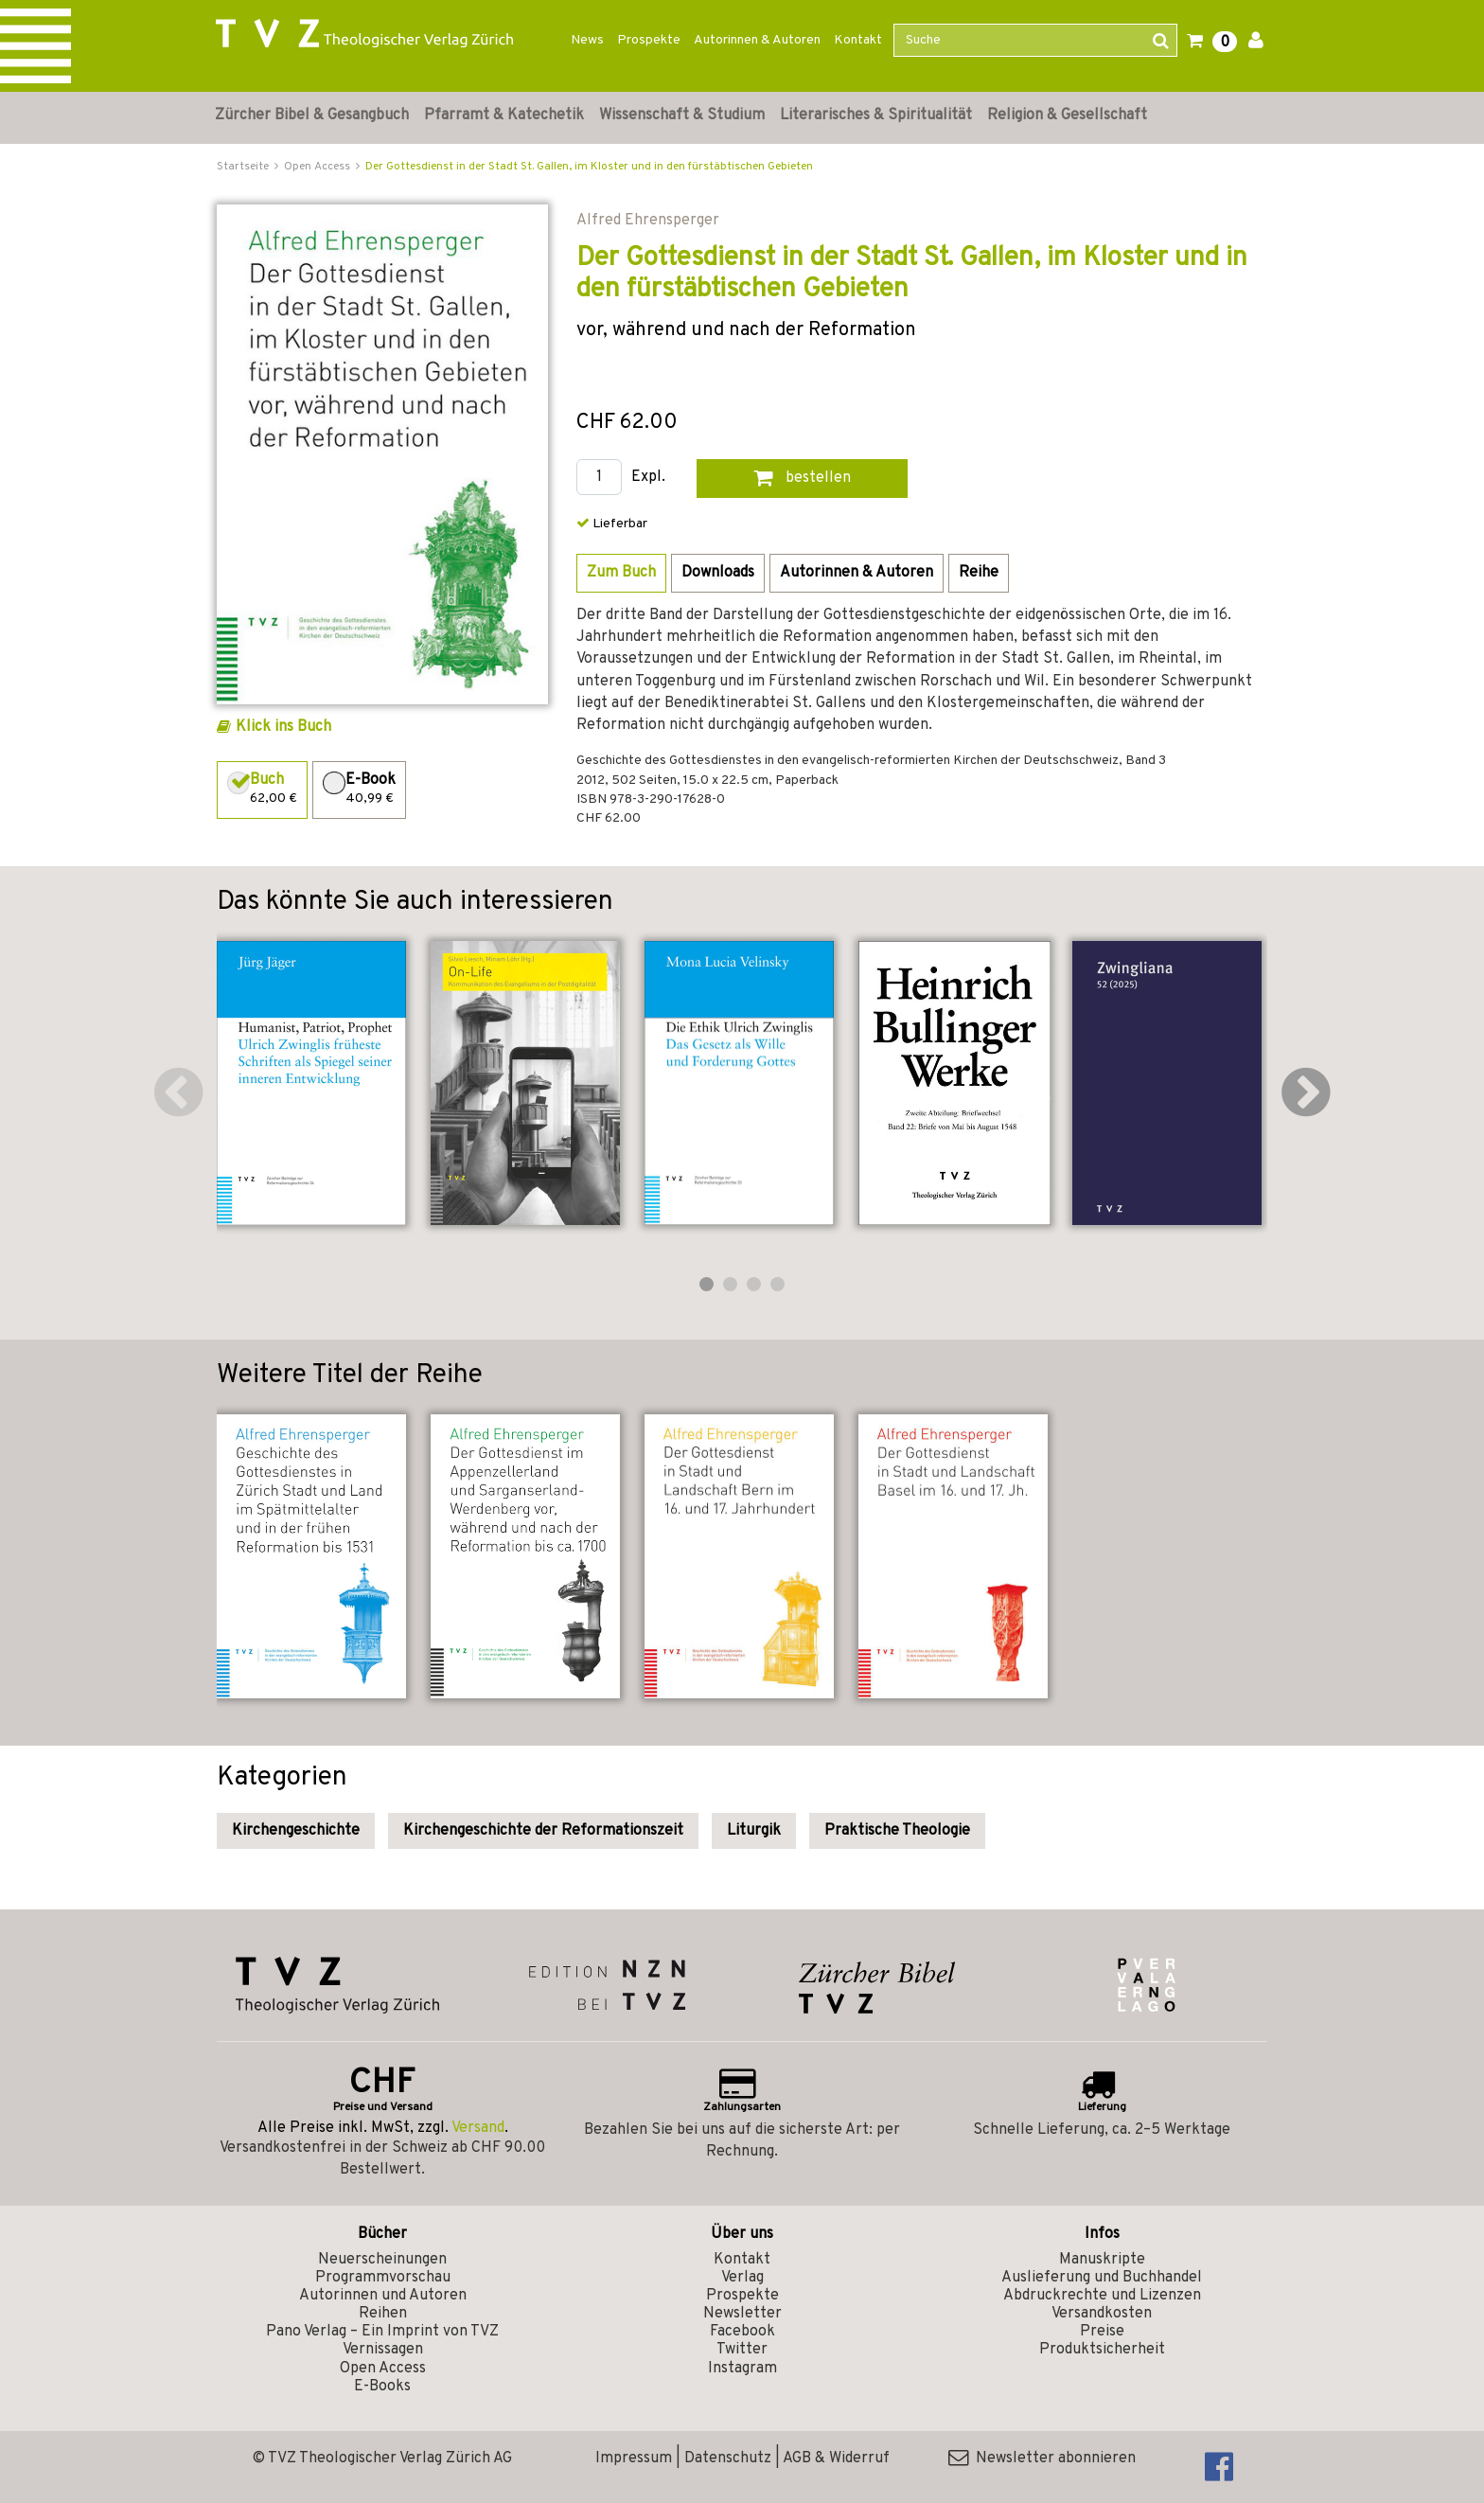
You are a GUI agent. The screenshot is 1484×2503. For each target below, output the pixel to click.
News (587, 40)
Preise (1102, 2331)
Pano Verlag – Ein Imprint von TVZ (382, 2331)
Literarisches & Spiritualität (876, 115)
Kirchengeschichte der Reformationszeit (543, 1830)
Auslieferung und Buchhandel (1101, 2277)
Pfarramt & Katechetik (504, 115)
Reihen (383, 2313)
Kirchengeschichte (296, 1830)
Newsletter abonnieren (1042, 2458)
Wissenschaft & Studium (682, 115)
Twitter (742, 2349)
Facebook (742, 2331)
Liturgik (754, 1830)
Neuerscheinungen (382, 2259)
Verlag (742, 2277)
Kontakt (858, 40)
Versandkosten (1101, 2313)
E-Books (382, 2386)
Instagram (742, 2368)
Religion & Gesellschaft (1067, 115)
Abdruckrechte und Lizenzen (1102, 2295)
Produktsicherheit (1102, 2349)
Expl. (648, 478)
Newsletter (742, 2313)
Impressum (633, 2458)
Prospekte (648, 40)
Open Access (383, 2368)
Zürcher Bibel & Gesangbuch (312, 115)
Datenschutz (727, 2458)
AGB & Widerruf (836, 2458)
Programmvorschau (382, 2277)
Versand (477, 2128)
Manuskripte (1102, 2259)
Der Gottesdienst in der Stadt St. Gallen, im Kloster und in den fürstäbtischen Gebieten (589, 166)
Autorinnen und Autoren (383, 2295)
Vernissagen (383, 2349)
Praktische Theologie (897, 1830)
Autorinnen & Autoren (757, 40)
